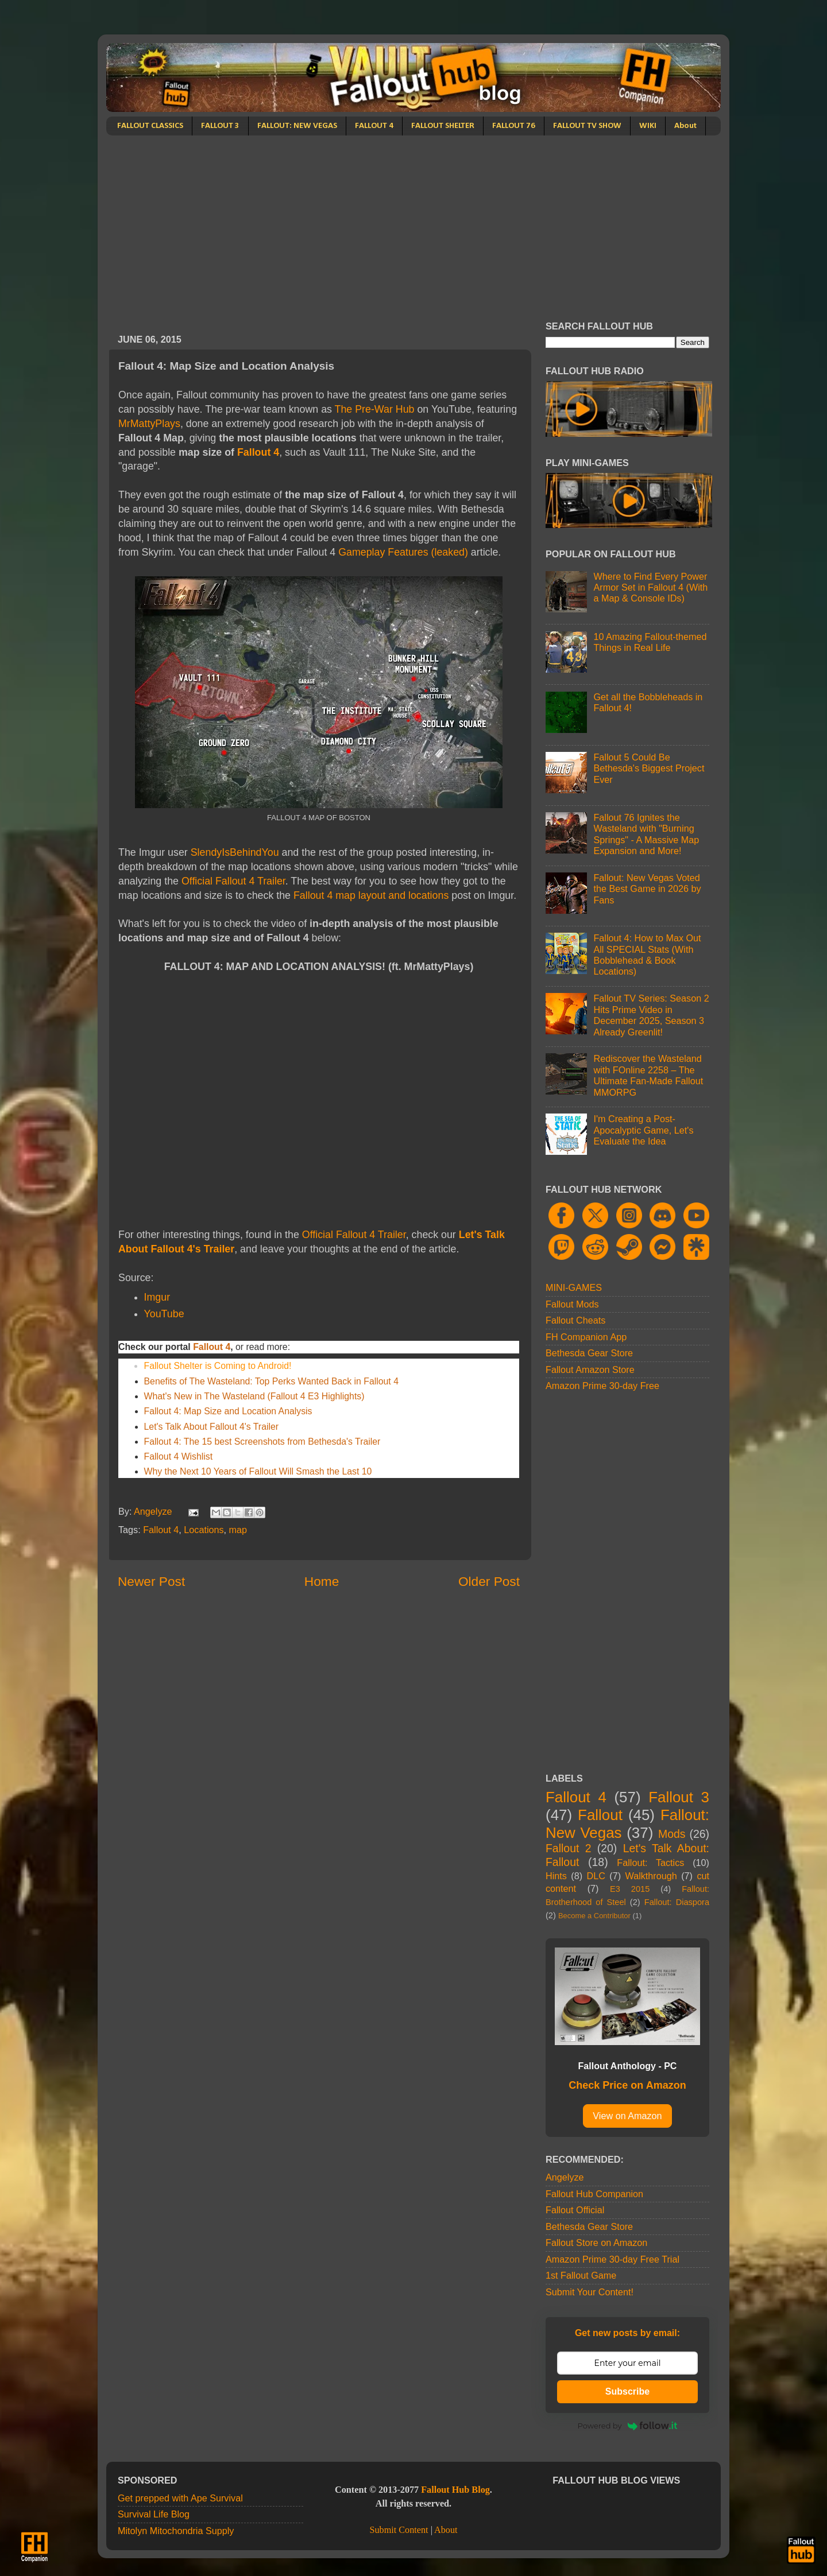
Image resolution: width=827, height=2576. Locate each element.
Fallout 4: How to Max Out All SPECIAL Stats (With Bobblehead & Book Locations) (647, 954)
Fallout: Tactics (650, 1862)
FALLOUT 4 (374, 126)
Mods (672, 1834)
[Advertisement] (413, 221)
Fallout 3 (678, 1797)
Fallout (600, 1815)
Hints (556, 1876)
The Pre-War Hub (375, 409)
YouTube (164, 1314)
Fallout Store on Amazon (596, 2242)
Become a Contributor (594, 1915)
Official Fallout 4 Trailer (233, 881)
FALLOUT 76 (513, 126)
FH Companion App (586, 1337)
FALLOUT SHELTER (442, 126)
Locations (203, 1529)
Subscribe (627, 2391)
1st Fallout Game (581, 2275)
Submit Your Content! (589, 2292)
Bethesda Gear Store (589, 1353)
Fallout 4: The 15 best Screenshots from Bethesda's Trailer (262, 1441)
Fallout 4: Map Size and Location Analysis (228, 1411)
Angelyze (565, 2177)
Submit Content (398, 2530)
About (685, 126)
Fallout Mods (572, 1304)
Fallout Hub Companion (594, 2194)
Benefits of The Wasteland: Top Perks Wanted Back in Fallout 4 (271, 1381)
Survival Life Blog (154, 2514)
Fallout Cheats (575, 1320)
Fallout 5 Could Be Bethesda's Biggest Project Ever (648, 768)
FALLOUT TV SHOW (587, 126)
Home (321, 1581)
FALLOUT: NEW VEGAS (297, 126)
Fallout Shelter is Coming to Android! (218, 1366)
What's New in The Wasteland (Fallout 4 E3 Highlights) (254, 1396)
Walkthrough (651, 1876)
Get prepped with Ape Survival (180, 2498)
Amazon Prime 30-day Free (602, 1385)
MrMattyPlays (149, 423)
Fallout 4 (258, 452)
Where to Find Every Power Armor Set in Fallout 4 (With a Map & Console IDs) (650, 587)
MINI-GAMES (574, 1287)
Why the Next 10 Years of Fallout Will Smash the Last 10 (258, 1471)
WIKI (647, 126)
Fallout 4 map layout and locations (370, 895)
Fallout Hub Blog (455, 2490)
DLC (596, 1876)
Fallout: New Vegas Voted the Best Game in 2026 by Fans (647, 888)
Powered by (628, 2425)
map (238, 1529)
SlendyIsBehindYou (235, 852)
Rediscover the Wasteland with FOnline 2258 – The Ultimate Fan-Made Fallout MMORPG (648, 1075)
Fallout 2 (568, 1848)
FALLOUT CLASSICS (150, 126)
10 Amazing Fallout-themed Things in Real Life (649, 642)
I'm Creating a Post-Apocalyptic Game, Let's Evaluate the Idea (643, 1130)
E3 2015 (630, 1889)
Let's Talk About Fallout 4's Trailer (211, 1426)
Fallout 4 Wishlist (178, 1456)
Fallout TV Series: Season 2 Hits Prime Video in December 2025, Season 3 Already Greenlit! (651, 1015)
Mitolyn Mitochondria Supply (176, 2530)
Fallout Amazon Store (590, 1369)
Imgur (157, 1297)
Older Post (489, 1581)
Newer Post (151, 1581)
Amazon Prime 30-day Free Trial (612, 2259)
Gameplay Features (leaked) (403, 552)
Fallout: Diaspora (676, 1902)
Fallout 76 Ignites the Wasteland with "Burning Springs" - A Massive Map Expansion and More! (646, 834)
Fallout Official (575, 2210)
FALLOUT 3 (220, 126)
